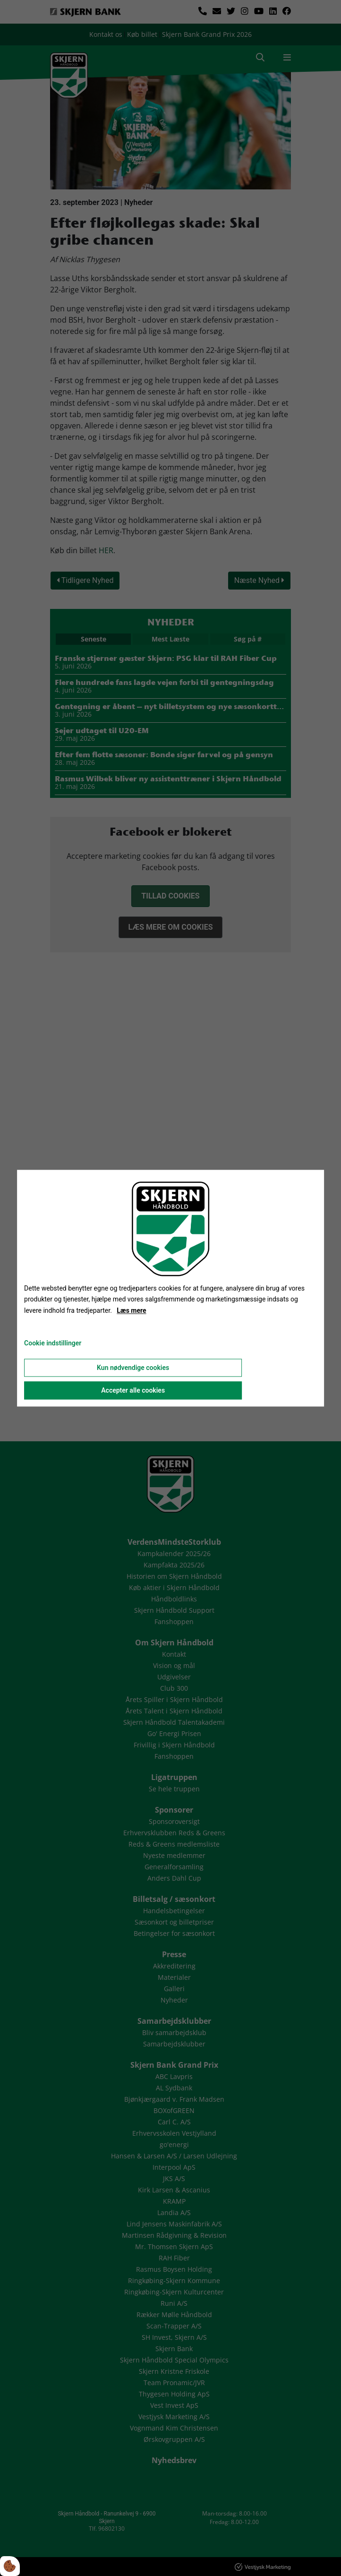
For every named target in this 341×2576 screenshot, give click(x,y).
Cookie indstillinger (52, 1343)
